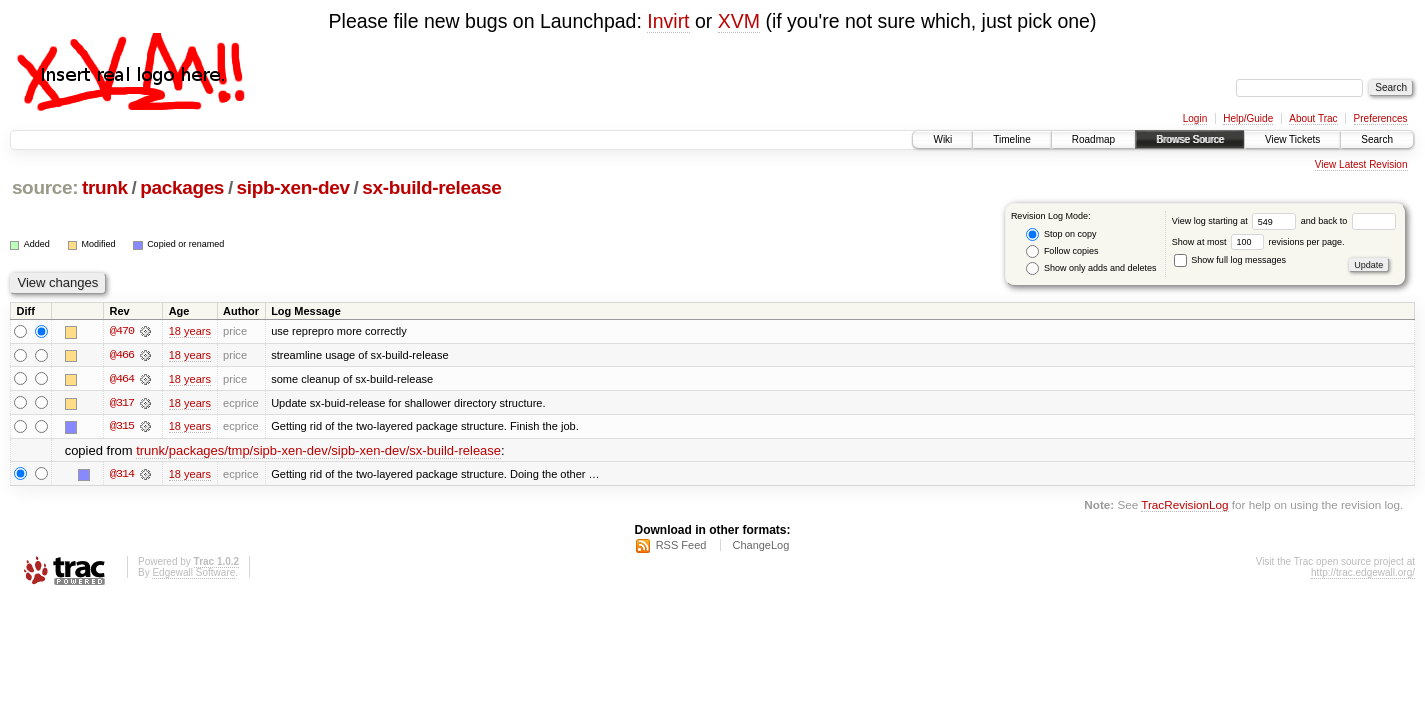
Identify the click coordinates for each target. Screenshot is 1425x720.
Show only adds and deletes (1091, 268)
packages (182, 187)
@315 (122, 427)
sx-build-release (431, 187)
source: (45, 187)
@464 (122, 379)
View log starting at (1236, 221)
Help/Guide (1248, 118)
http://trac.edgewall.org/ (1363, 573)
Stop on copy (1061, 234)
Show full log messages (1230, 260)
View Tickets (1292, 139)
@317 (122, 403)
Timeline (1011, 139)
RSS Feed (681, 546)
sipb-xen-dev (293, 187)
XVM (739, 21)
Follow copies (1062, 251)
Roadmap (1093, 139)
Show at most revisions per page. (1258, 242)
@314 (122, 475)
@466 (122, 355)
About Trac (1313, 118)
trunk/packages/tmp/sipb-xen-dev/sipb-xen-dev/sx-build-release (318, 451)
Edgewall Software (193, 573)
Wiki (942, 139)
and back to (1348, 221)
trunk (105, 187)
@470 (122, 331)
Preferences (1381, 118)
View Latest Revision (1361, 164)
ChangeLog (760, 546)
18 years (190, 331)
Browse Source (1190, 139)
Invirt (668, 21)
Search (1377, 139)
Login (1195, 118)
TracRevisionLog (1184, 505)
